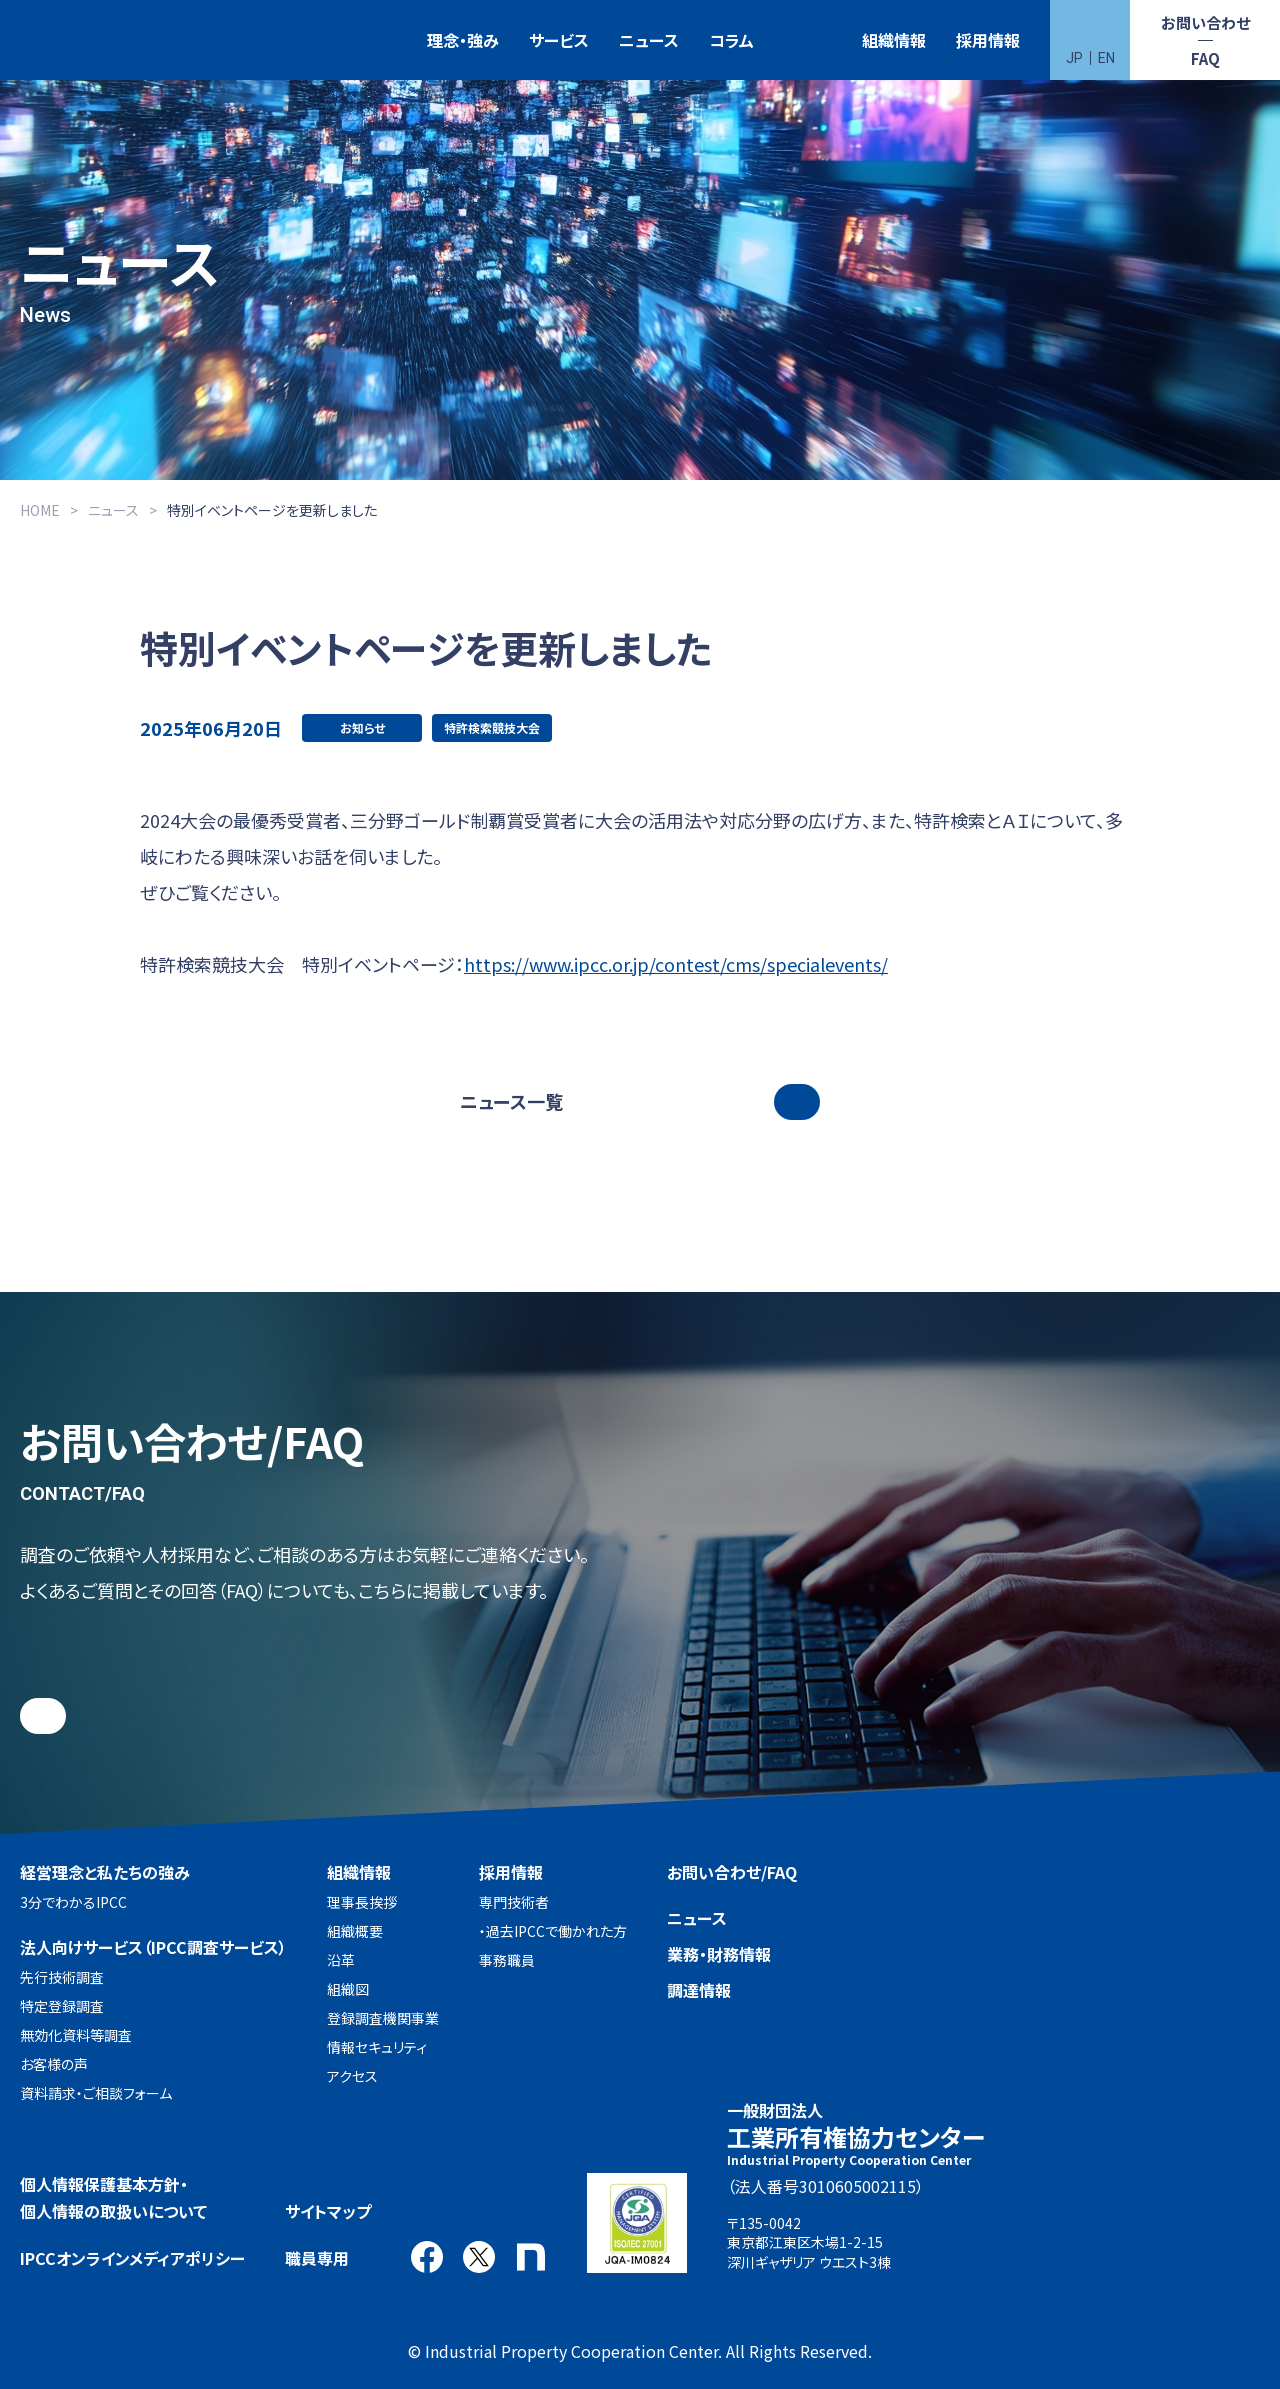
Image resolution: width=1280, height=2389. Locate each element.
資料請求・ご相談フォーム (96, 2093)
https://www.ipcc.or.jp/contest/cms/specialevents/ (676, 964)
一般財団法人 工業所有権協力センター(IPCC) (75, 40)
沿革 (341, 1960)
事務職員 (507, 1960)
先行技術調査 (62, 1977)
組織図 (348, 1989)
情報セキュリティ (377, 2047)
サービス (559, 40)
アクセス (352, 2076)
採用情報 (988, 40)
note (531, 2257)
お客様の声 (54, 2064)
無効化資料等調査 (76, 2035)
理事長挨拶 (362, 1902)
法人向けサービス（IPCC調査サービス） (153, 1947)
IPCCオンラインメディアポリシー (132, 2258)
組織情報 (894, 40)
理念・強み (463, 40)
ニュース (649, 40)
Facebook (427, 2257)
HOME (40, 510)
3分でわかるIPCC (73, 1902)
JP (1074, 58)
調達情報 (699, 1990)
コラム (731, 40)
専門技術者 (514, 1902)
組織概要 (355, 1931)
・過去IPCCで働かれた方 (553, 1931)
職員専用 (317, 2258)
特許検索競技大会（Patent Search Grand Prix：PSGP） (808, 40)
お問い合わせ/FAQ (732, 1872)
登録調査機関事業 (383, 2018)
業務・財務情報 (719, 1954)
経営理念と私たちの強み (105, 1872)
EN (1106, 58)
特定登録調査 (62, 2006)
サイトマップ (328, 2211)
